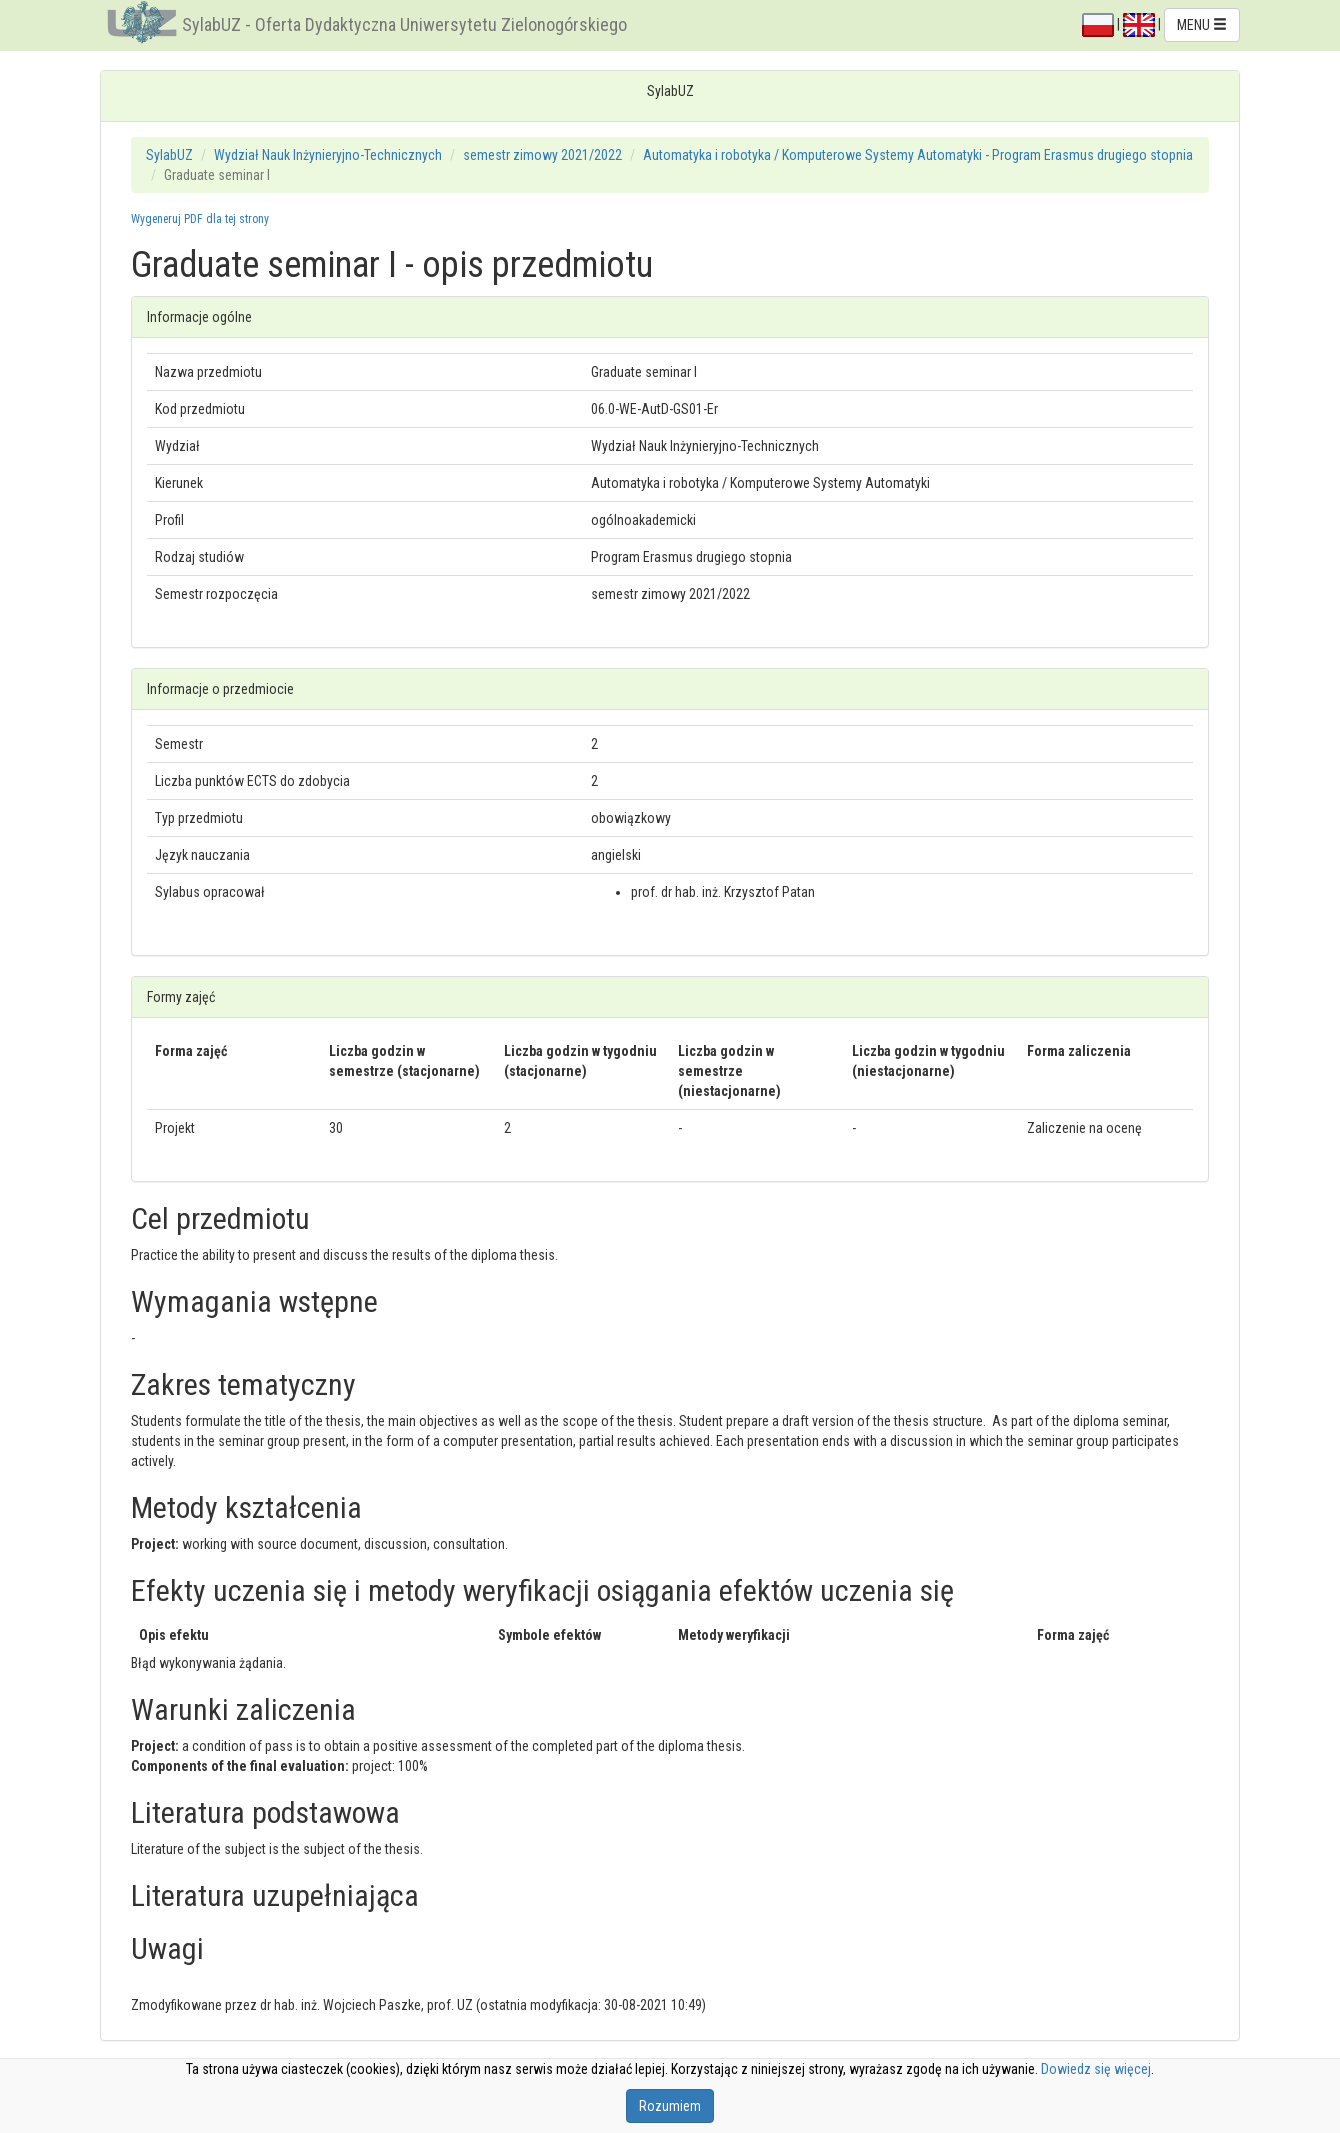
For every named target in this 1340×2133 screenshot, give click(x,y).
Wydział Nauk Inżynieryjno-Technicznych (328, 155)
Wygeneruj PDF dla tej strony (200, 219)
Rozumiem (670, 2106)
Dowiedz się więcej (1096, 2069)
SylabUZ (169, 155)
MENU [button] (1202, 25)
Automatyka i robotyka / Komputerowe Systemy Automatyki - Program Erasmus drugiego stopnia (918, 155)
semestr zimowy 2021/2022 (542, 155)
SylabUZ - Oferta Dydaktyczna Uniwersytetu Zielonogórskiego (404, 24)
